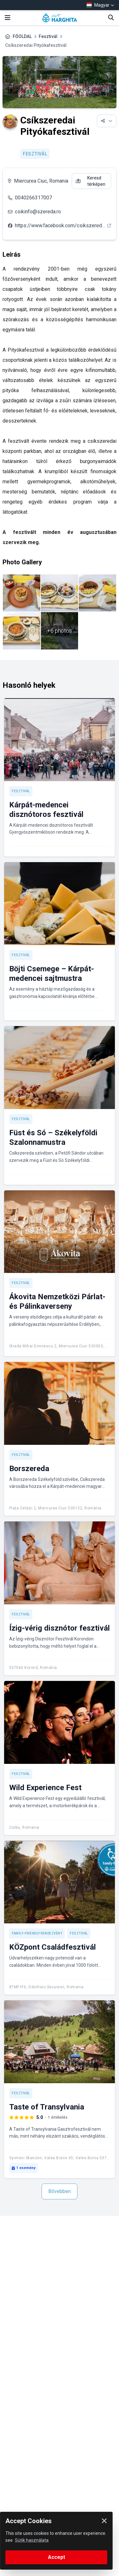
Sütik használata (32, 2540)
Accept (56, 2557)
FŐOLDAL (22, 36)
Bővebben (59, 2191)
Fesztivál (48, 36)
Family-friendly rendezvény (37, 1933)
